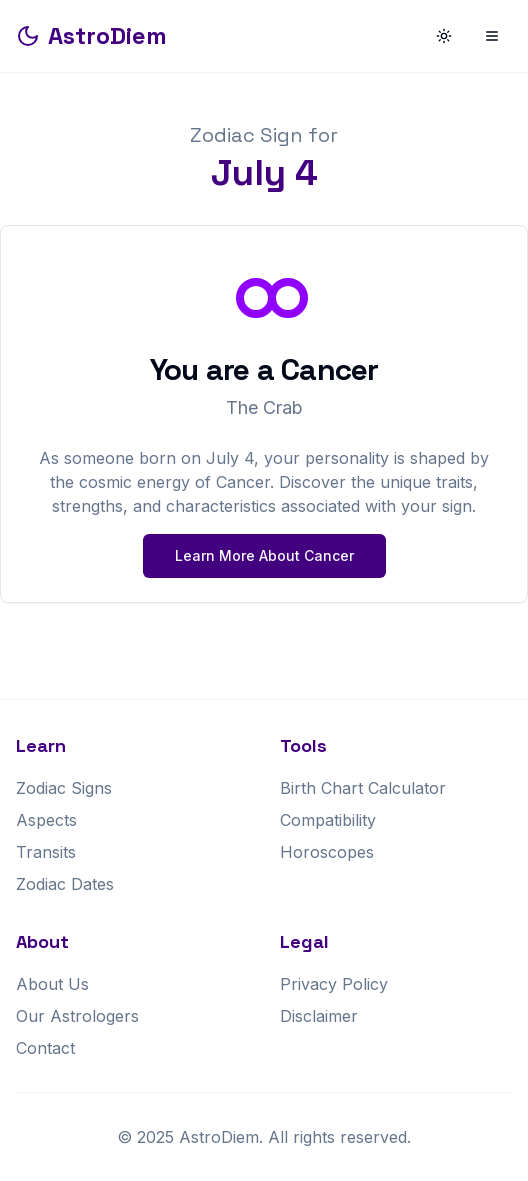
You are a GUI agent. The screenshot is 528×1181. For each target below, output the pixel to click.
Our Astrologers (77, 1016)
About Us (52, 984)
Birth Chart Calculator (363, 788)
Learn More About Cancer (264, 555)
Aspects (46, 820)
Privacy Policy (334, 984)
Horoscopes (327, 852)
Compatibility (328, 820)
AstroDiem (91, 35)
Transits (46, 852)
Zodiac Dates (65, 884)
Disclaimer (319, 1016)
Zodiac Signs (64, 788)
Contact (45, 1048)
